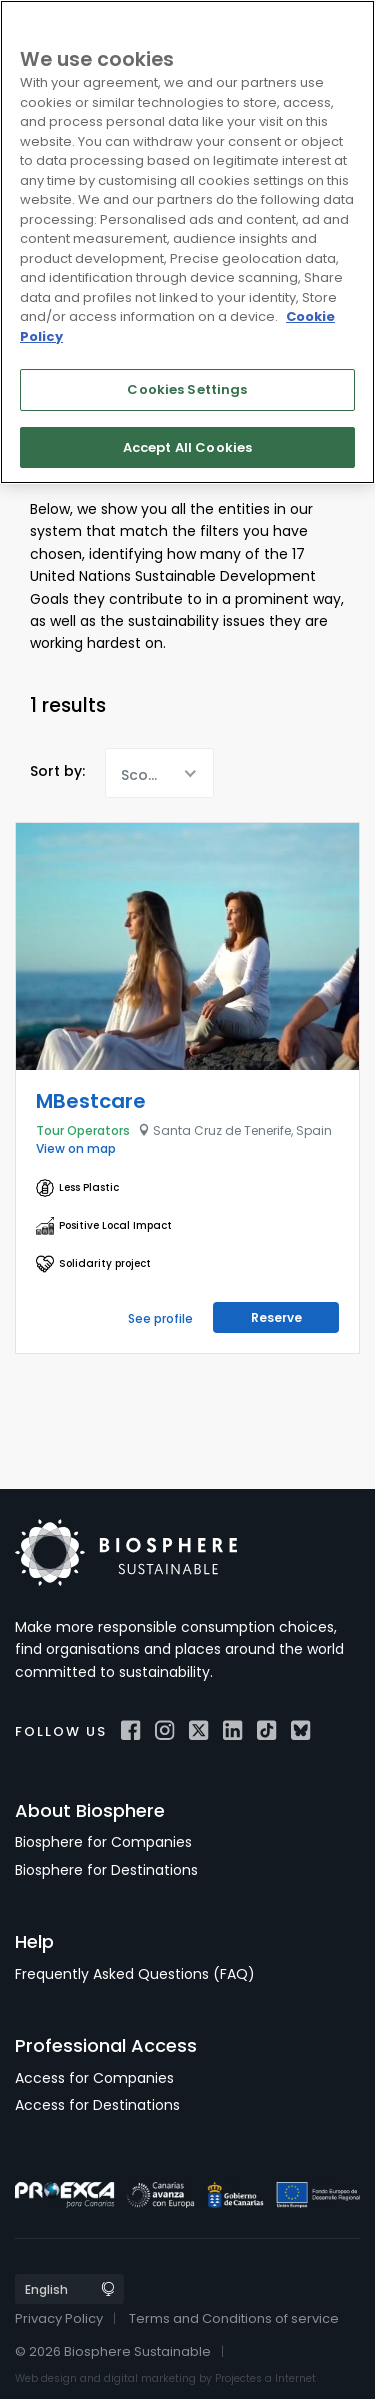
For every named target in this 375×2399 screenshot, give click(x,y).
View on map (76, 1148)
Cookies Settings (187, 389)
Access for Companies (94, 2078)
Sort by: (57, 771)
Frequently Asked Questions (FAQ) (135, 1974)
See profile (160, 1318)
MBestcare (91, 1101)
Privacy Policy (59, 2318)
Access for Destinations (97, 2105)
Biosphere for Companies (103, 1842)
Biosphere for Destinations (106, 1870)
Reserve (276, 1317)
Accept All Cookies (187, 447)
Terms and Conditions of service (234, 2318)
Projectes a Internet (265, 2378)
